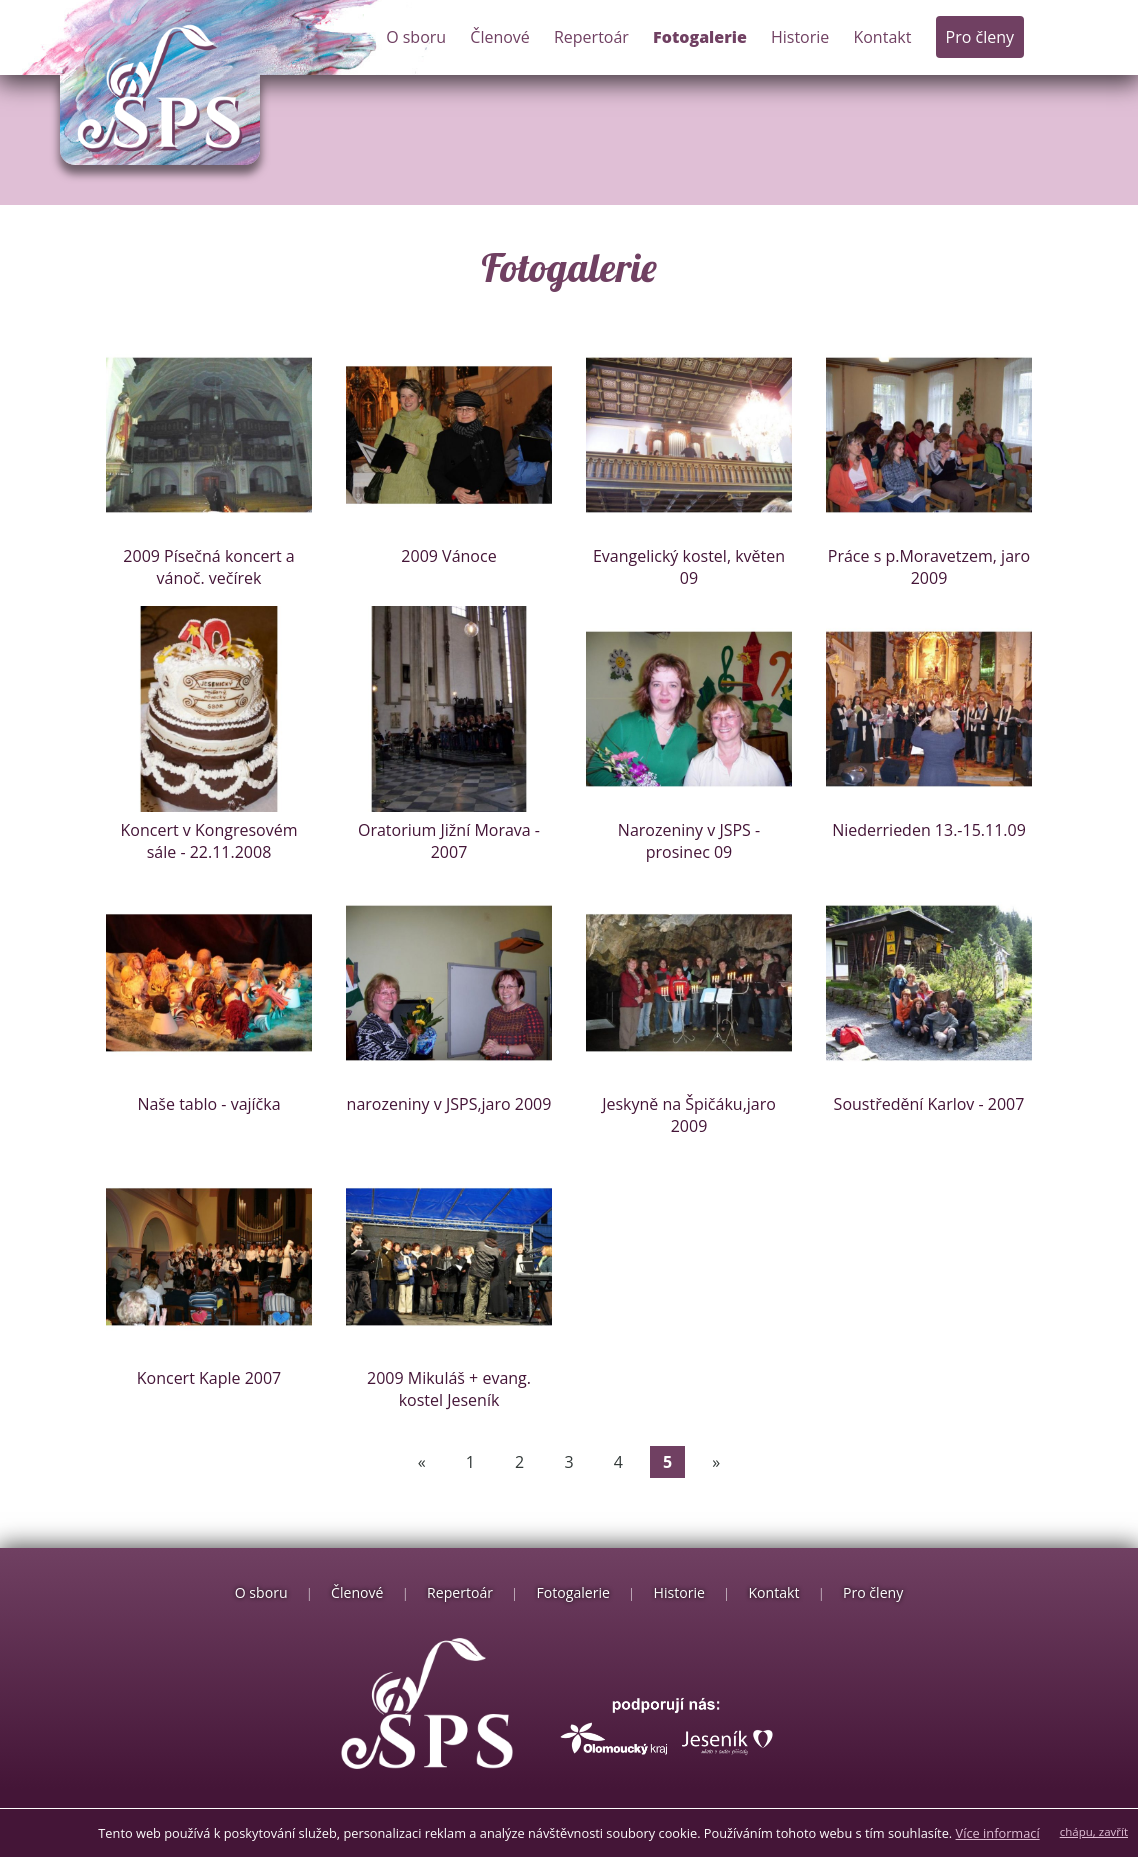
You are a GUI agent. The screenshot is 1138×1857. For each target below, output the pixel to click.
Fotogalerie (700, 37)
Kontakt (882, 37)
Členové (500, 37)
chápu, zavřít (1094, 1831)
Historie (800, 37)
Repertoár (591, 37)
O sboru (416, 37)
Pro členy (980, 37)
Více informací (998, 1833)
